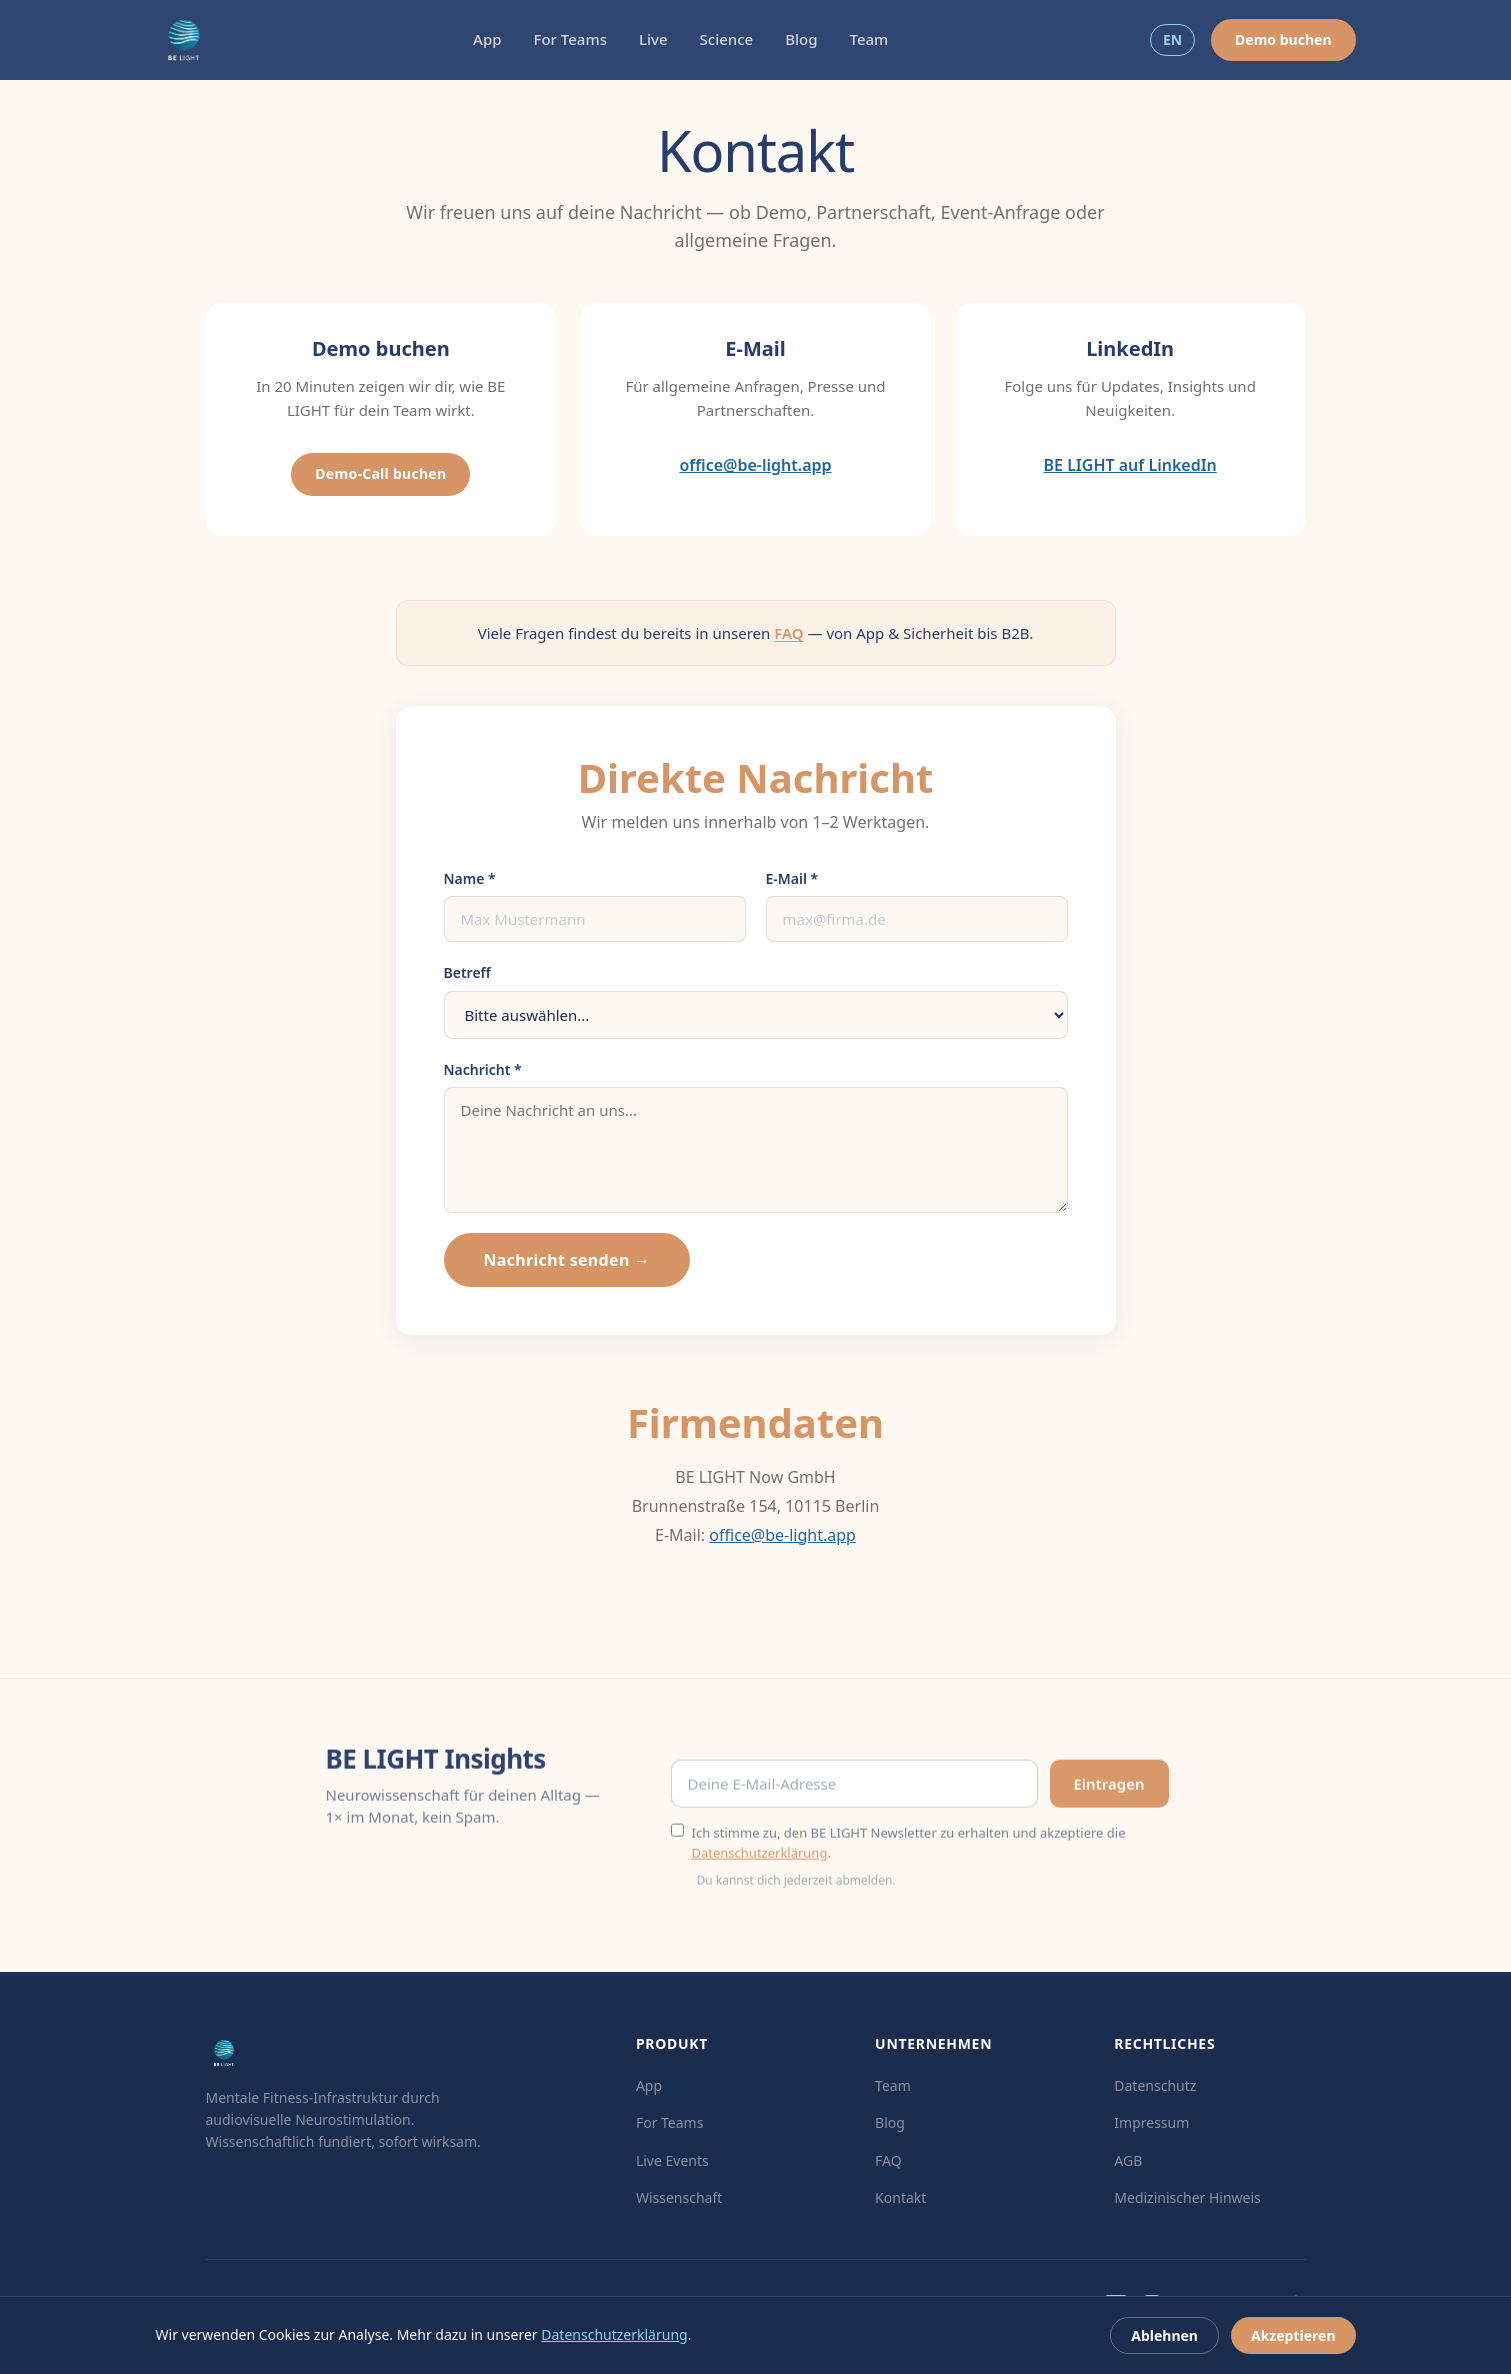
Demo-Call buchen (380, 473)
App (487, 39)
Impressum (1151, 2122)
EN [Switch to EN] (1172, 39)
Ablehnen (1164, 2335)
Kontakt (900, 2197)
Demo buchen (1283, 39)
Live (653, 39)
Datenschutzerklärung (760, 1859)
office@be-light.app (755, 465)
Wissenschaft (679, 2197)
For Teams (570, 39)
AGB (1128, 2160)
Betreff (467, 972)
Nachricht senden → (567, 1260)
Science (727, 39)
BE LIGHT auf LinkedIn (1130, 465)
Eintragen (1109, 1790)
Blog (801, 39)
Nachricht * (483, 1069)
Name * (470, 878)
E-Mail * (792, 878)
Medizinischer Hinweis (1187, 2197)
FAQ (788, 633)
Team (869, 39)
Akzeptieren (1293, 2335)
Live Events (672, 2160)
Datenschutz (1155, 2085)
